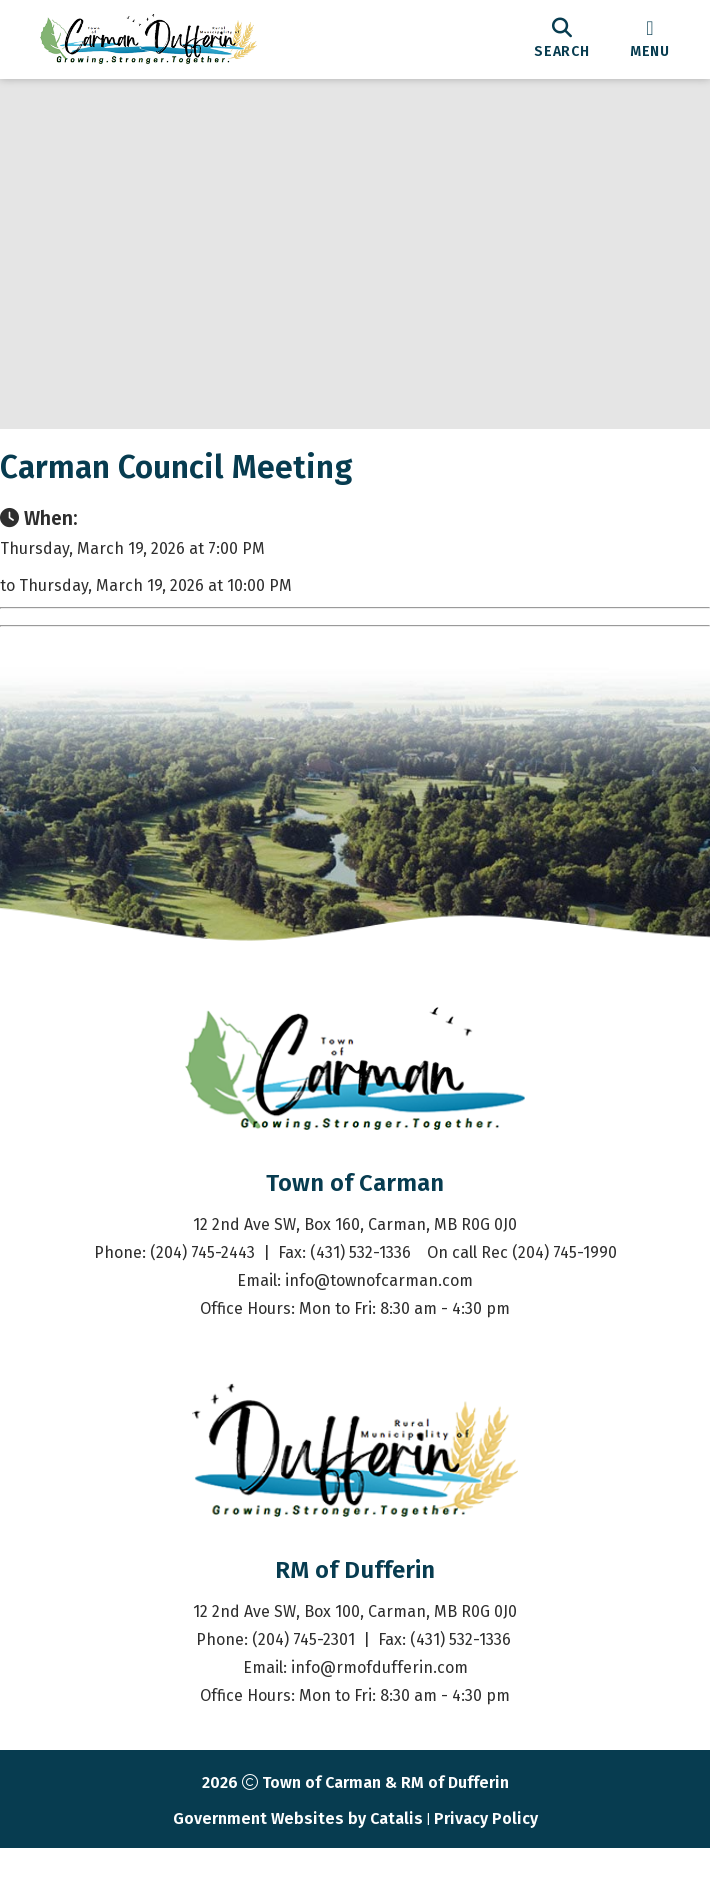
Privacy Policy (486, 1858)
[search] (562, 39)
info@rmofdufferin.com (379, 1707)
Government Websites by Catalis (298, 1858)
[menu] (650, 39)
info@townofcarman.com (379, 1320)
